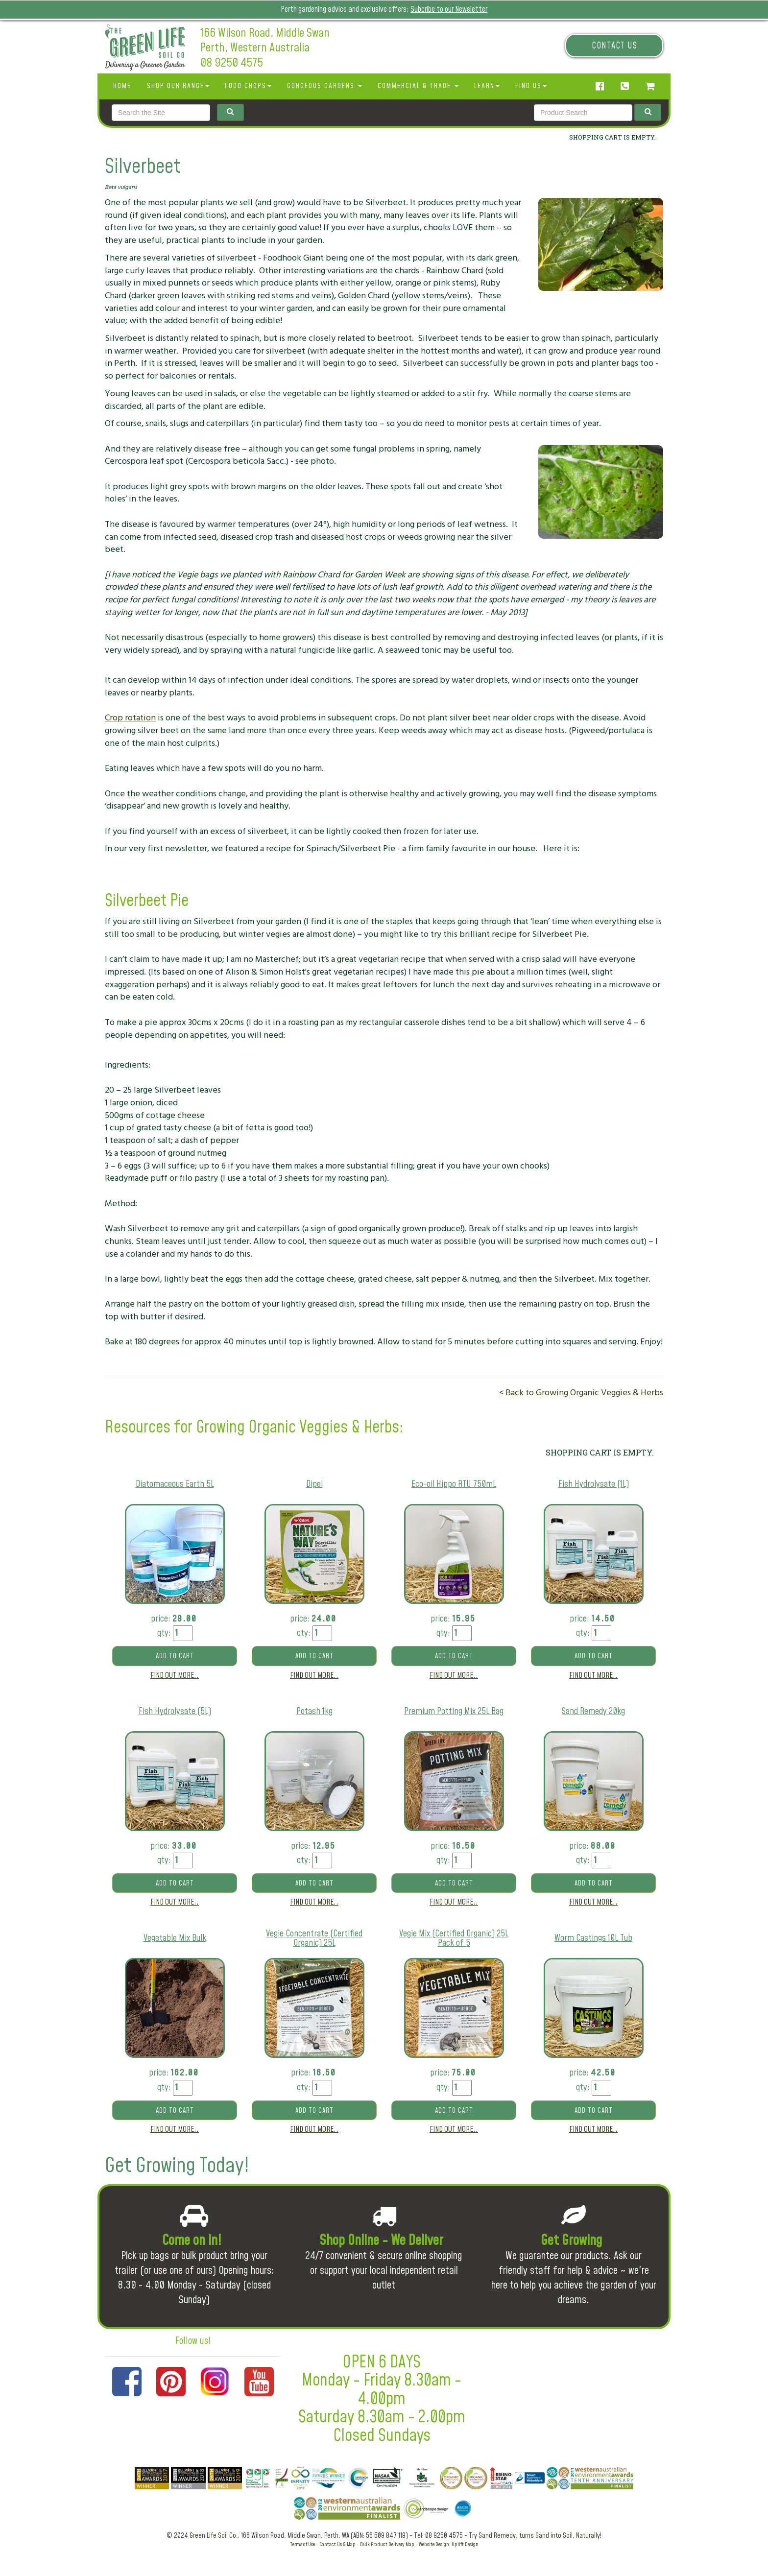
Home (122, 86)
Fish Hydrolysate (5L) (175, 1711)
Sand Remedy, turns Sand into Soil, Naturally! (540, 2536)
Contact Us (614, 46)
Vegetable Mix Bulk (175, 1938)
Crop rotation (130, 718)
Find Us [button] (531, 86)
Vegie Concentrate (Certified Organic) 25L (314, 1939)
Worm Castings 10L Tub (593, 1938)
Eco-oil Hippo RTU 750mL (453, 1484)
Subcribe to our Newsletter (448, 9)
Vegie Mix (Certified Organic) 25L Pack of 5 (453, 1939)
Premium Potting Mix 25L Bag (454, 1711)
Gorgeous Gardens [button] (324, 86)
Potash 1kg (314, 1711)
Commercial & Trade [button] (418, 86)
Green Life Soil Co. (214, 2536)
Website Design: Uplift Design (449, 2544)
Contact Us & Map (337, 2544)
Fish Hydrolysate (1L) (593, 1484)
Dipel (314, 1484)
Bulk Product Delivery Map (387, 2544)
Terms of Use (302, 2544)
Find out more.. (174, 1675)
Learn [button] (487, 86)
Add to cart (175, 1656)
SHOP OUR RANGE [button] (178, 86)
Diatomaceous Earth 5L (175, 1484)
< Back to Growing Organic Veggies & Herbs (581, 1392)
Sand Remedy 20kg (593, 1711)
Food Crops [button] (248, 86)
